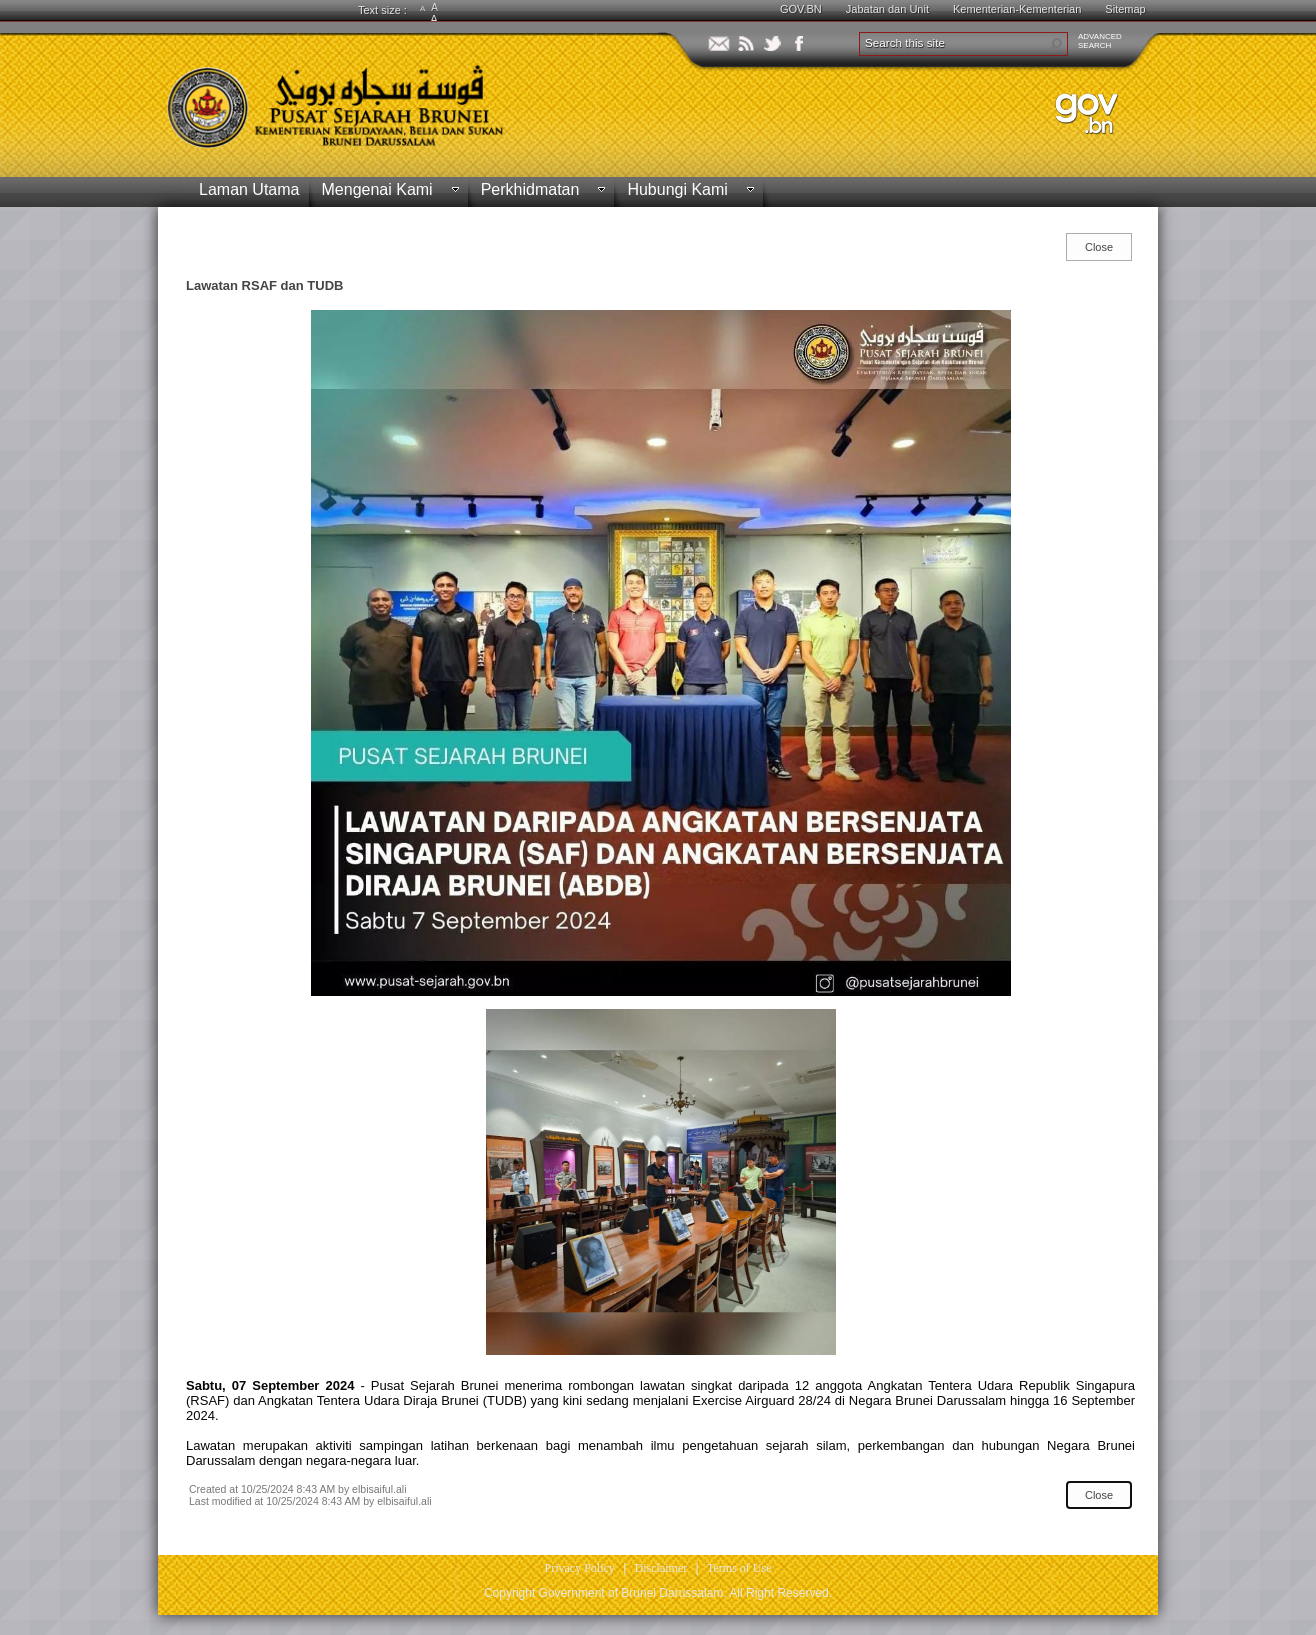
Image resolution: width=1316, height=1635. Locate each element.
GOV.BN (801, 9)
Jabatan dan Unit (887, 9)
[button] (1056, 44)
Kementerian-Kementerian (1017, 9)
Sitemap (1125, 9)
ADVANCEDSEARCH (1100, 41)
